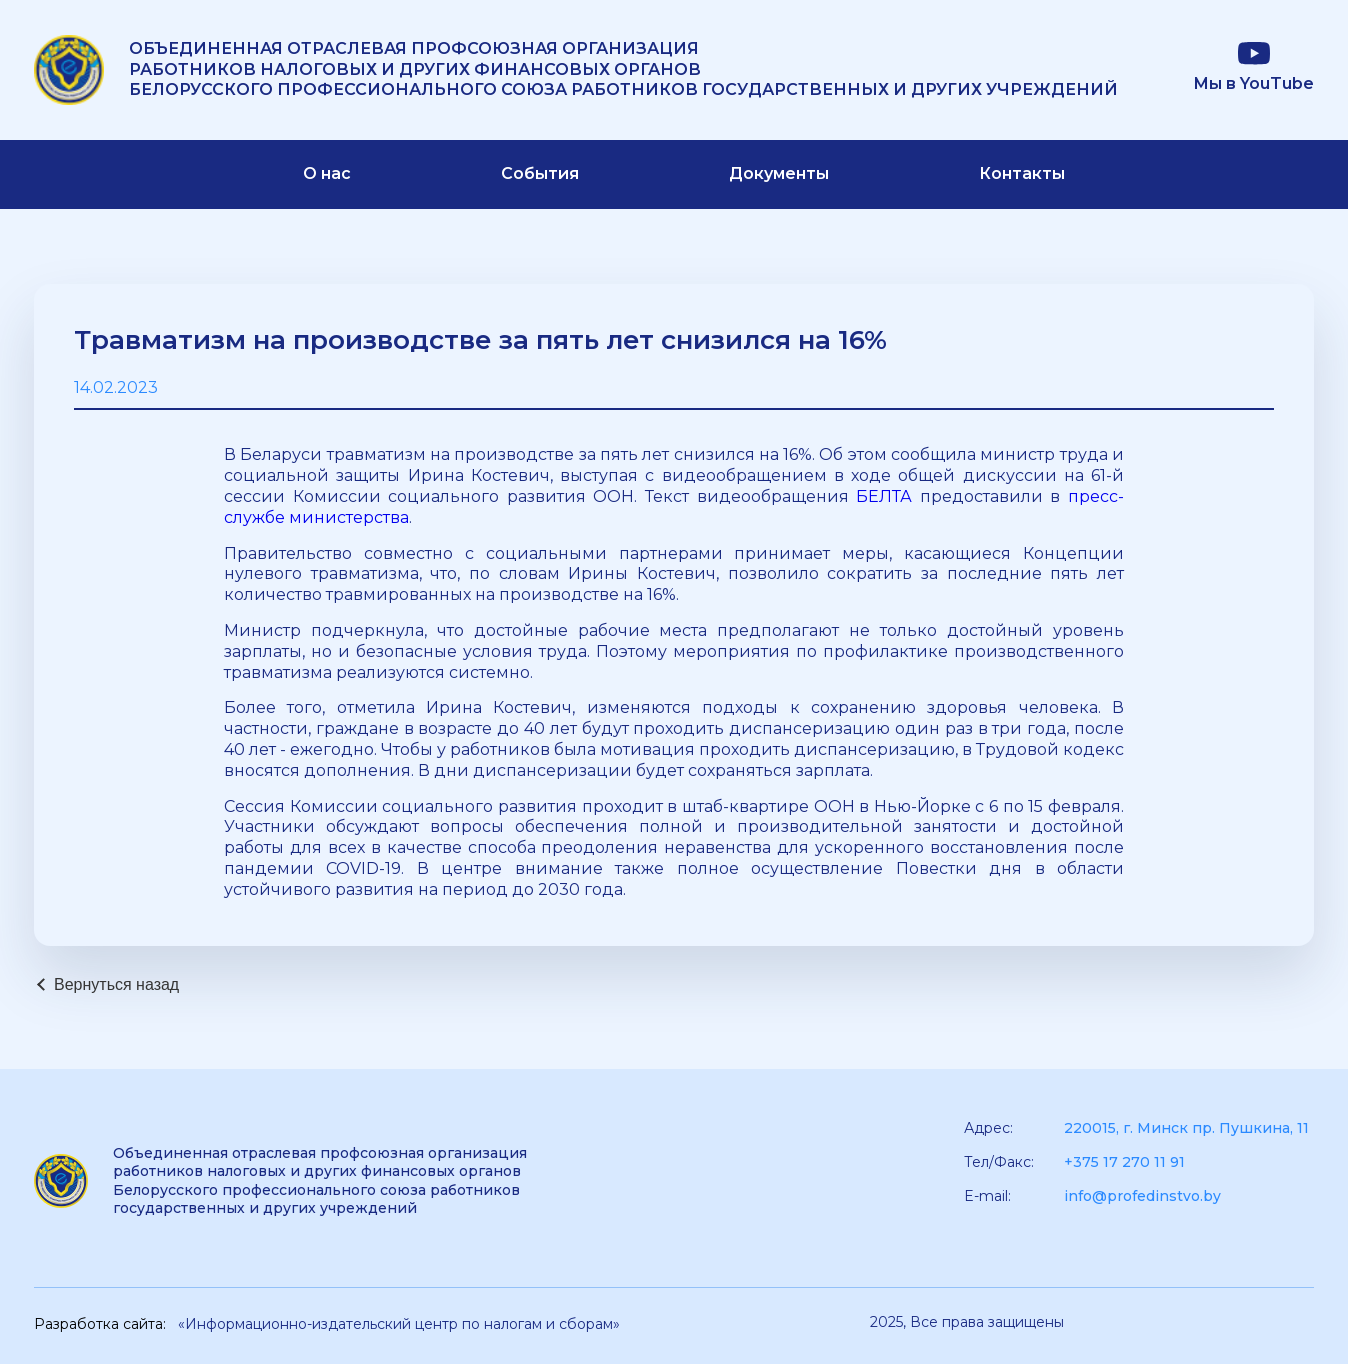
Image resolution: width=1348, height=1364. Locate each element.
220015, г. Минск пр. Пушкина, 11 (1186, 1128)
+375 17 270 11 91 (1124, 1162)
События (540, 173)
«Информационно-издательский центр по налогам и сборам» (399, 1324)
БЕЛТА (884, 496)
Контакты (1022, 173)
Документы (779, 173)
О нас (327, 173)
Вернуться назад (116, 984)
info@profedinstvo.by (1142, 1196)
